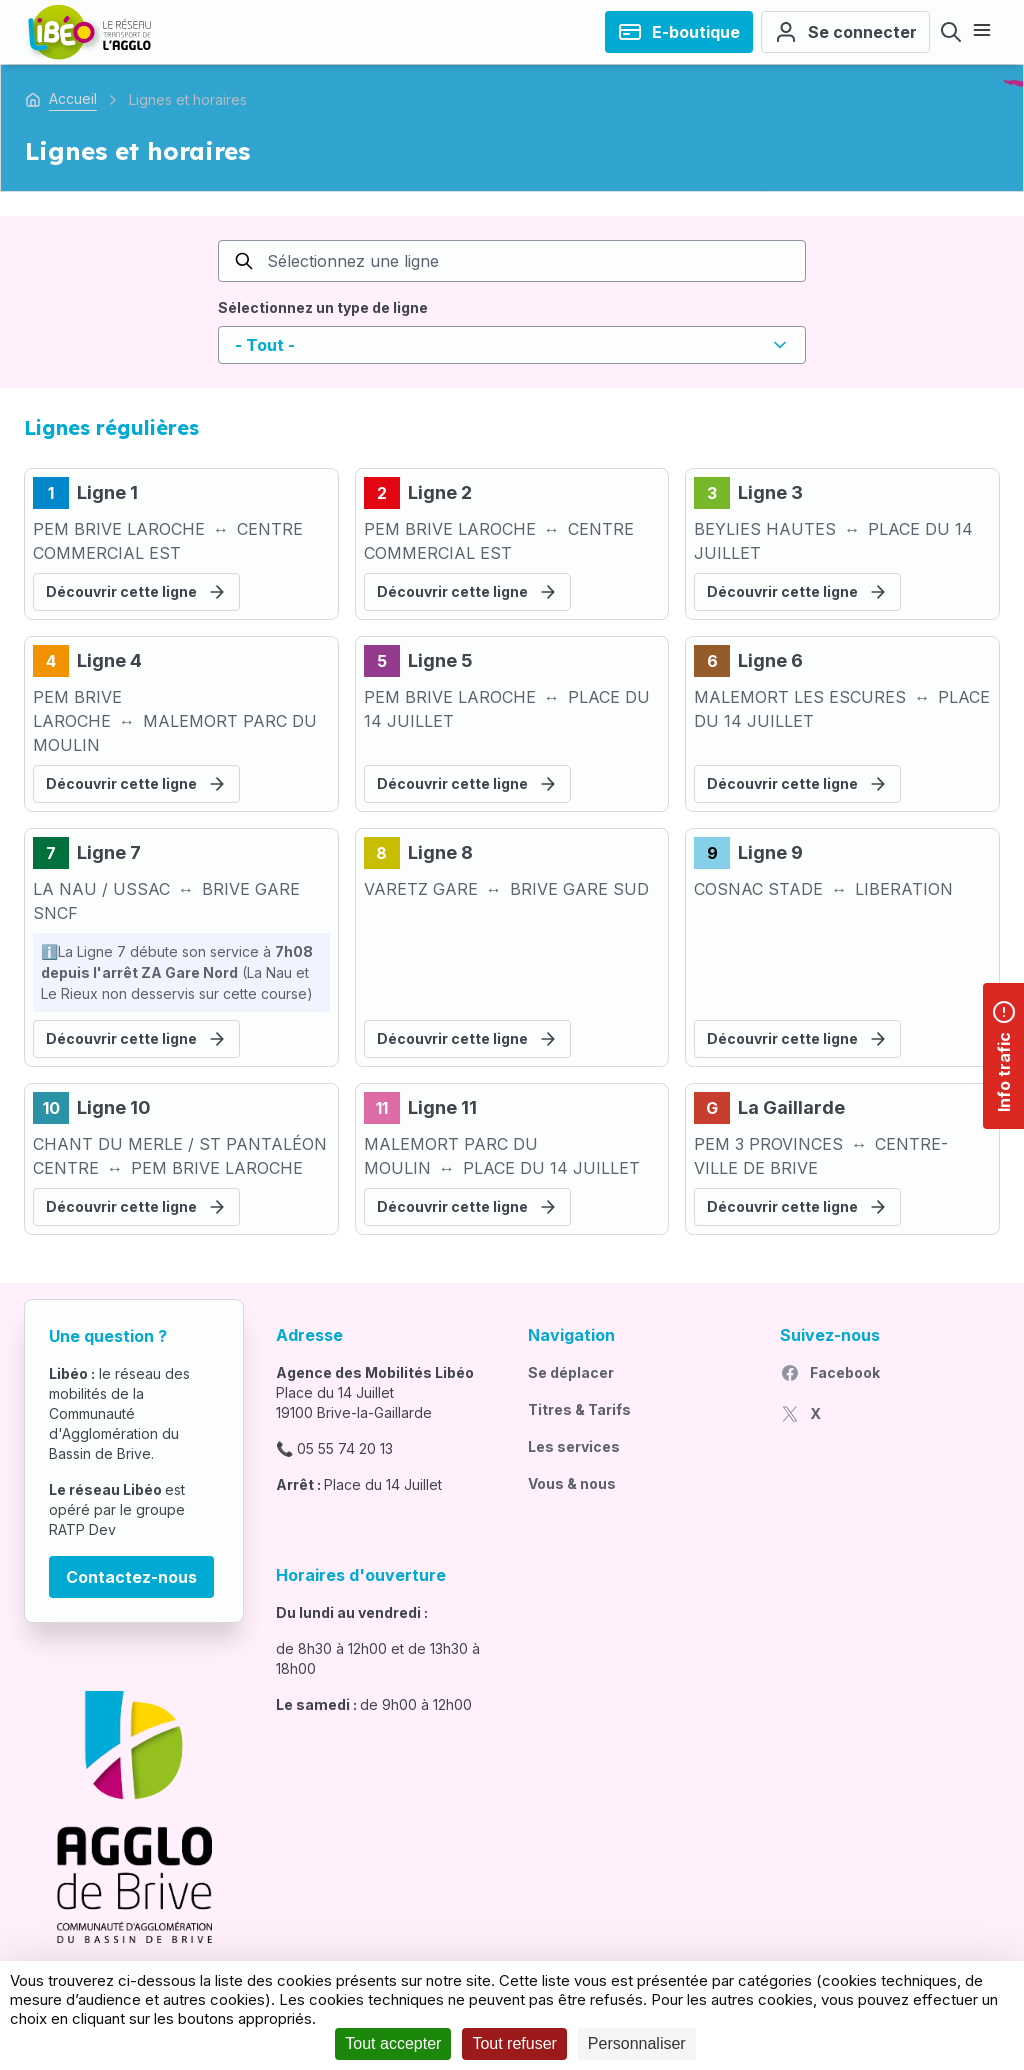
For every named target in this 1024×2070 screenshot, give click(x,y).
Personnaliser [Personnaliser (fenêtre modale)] (637, 2043)
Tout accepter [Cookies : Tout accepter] (393, 2043)
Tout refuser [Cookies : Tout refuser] (514, 2043)
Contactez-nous (131, 1577)
